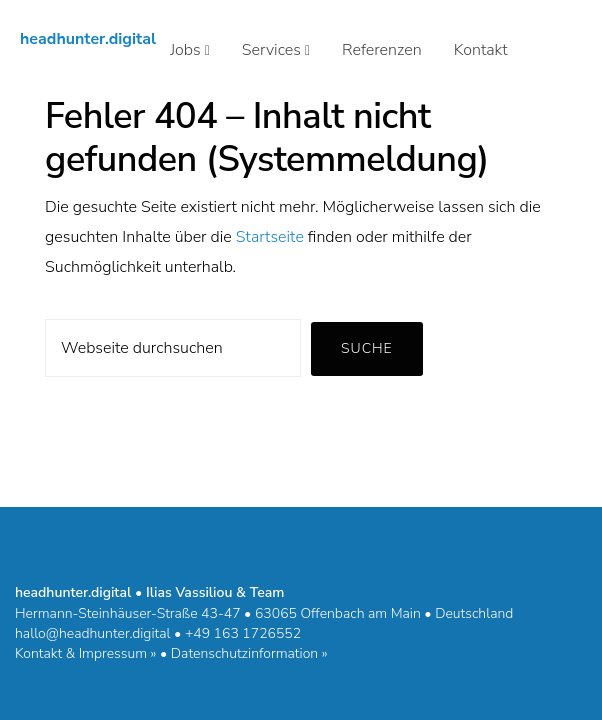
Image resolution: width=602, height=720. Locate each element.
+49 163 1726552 (243, 633)
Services (276, 50)
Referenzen (382, 50)
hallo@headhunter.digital (93, 633)
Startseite (270, 237)
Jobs (190, 50)
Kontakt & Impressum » (85, 653)
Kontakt (481, 50)
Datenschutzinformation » (249, 653)
